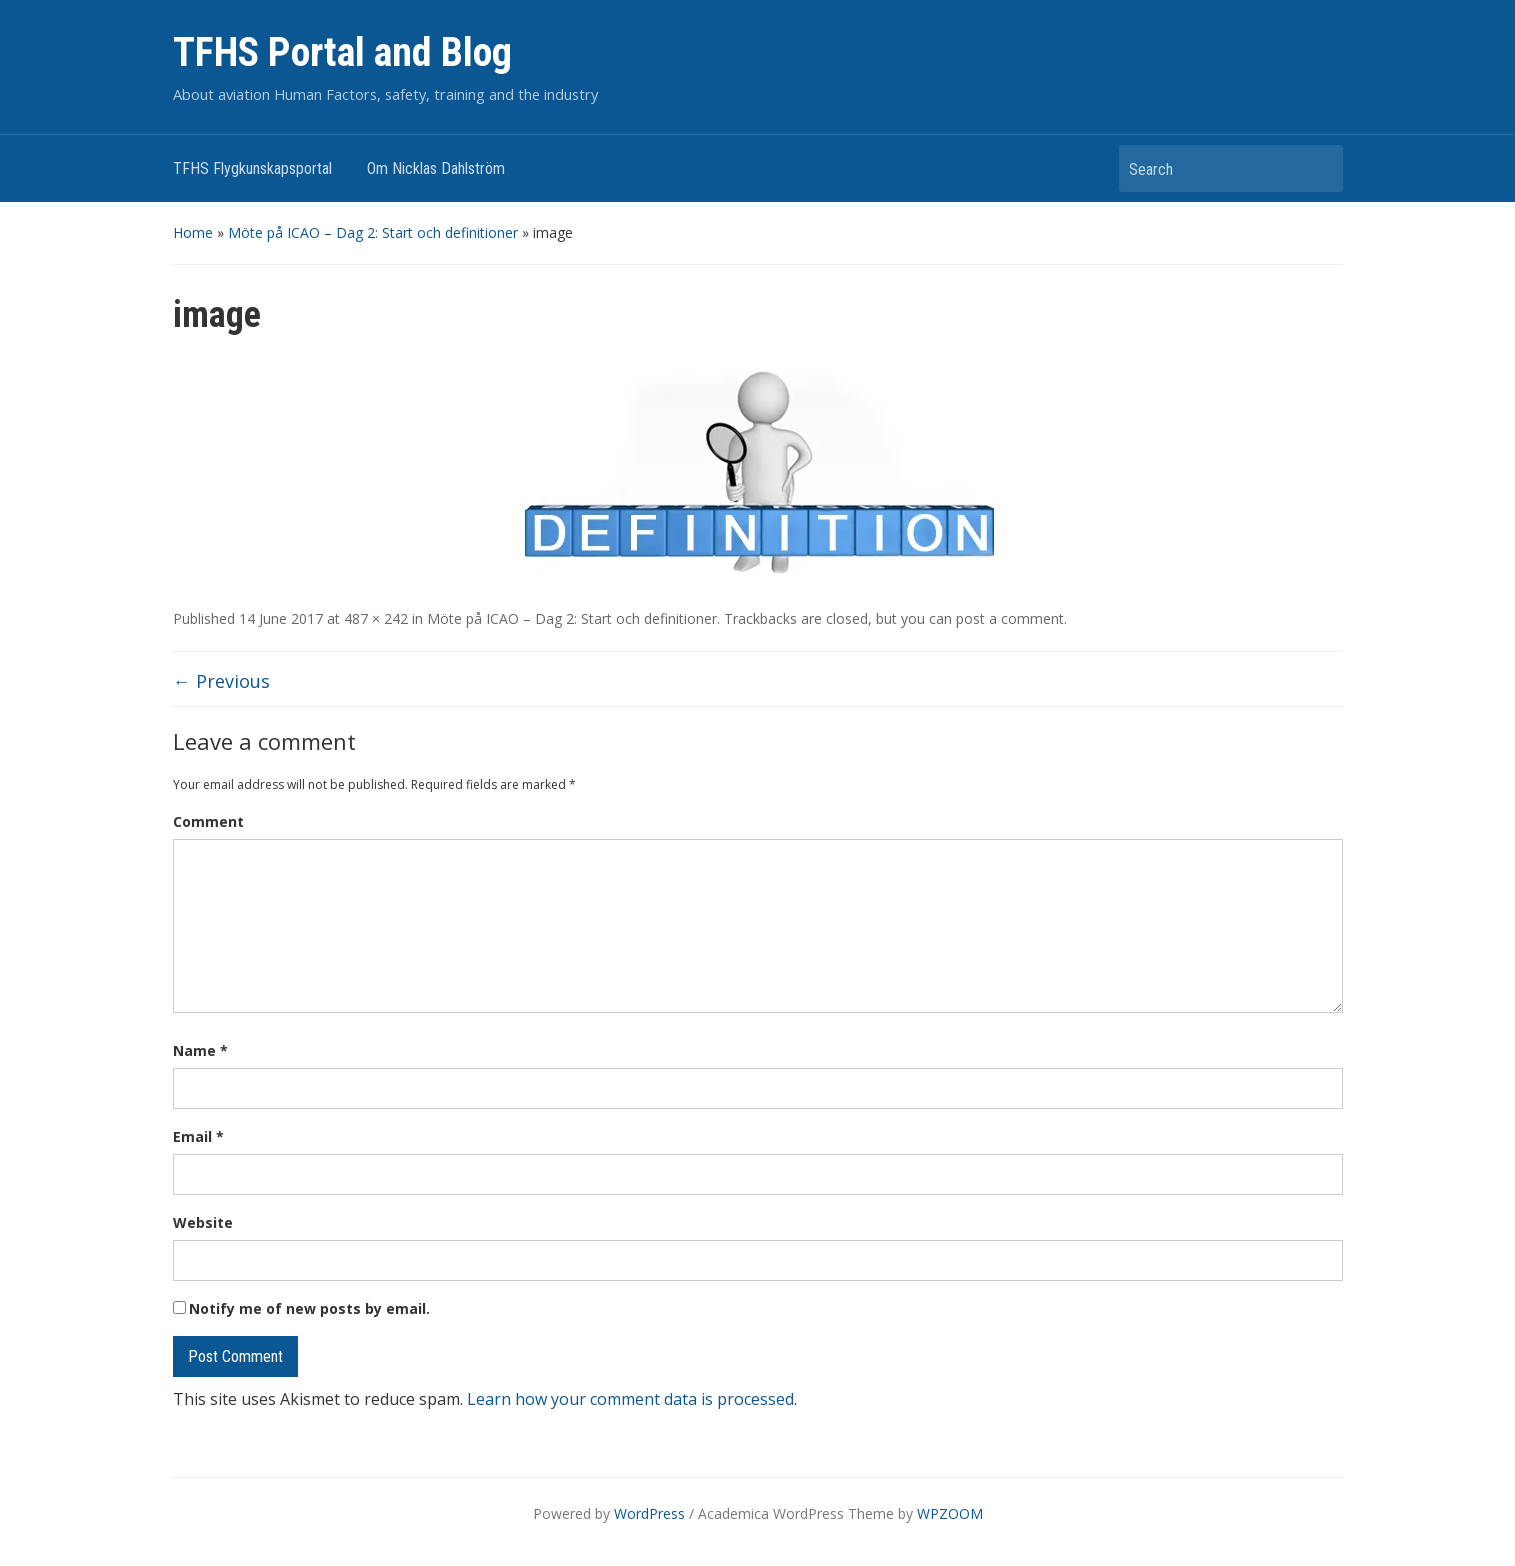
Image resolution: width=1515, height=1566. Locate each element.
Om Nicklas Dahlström (436, 168)
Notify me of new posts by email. (309, 1308)
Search (1318, 168)
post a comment (1010, 618)
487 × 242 (376, 618)
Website (203, 1222)
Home (193, 232)
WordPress (649, 1513)
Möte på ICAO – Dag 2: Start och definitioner (373, 232)
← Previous (221, 681)
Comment (208, 821)
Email (198, 1136)
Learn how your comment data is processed (630, 1399)
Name (200, 1050)
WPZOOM (950, 1513)
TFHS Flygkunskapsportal (252, 168)
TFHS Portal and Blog (342, 52)
